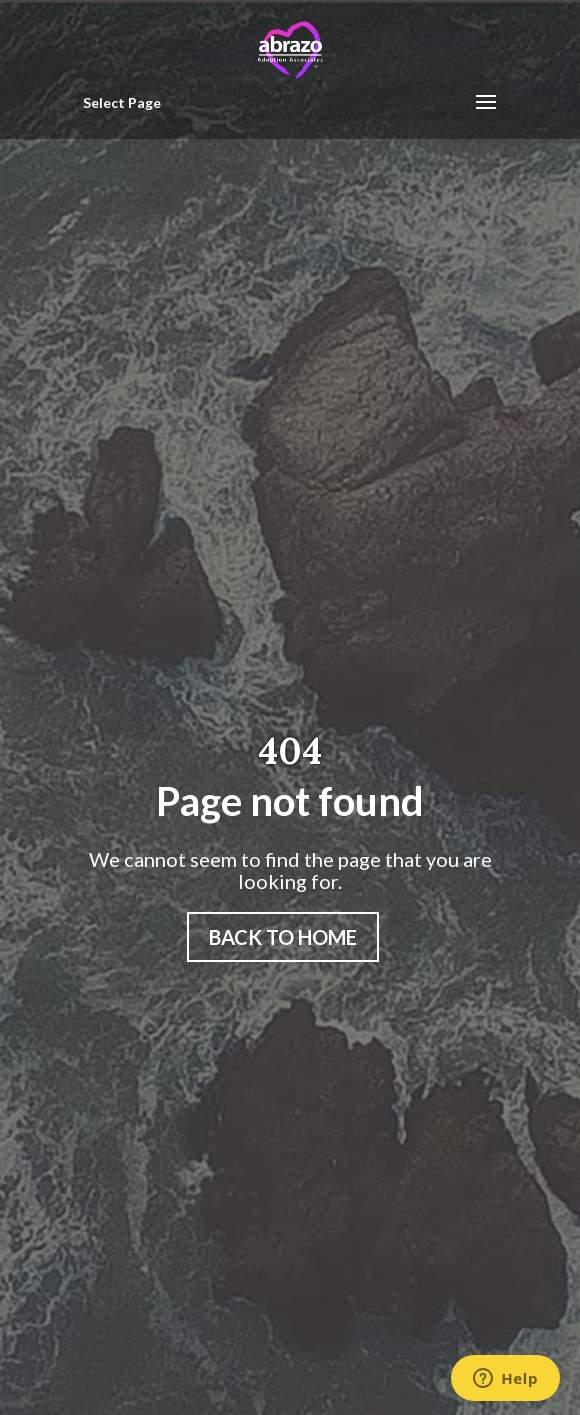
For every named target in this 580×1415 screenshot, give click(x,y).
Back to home (283, 937)
